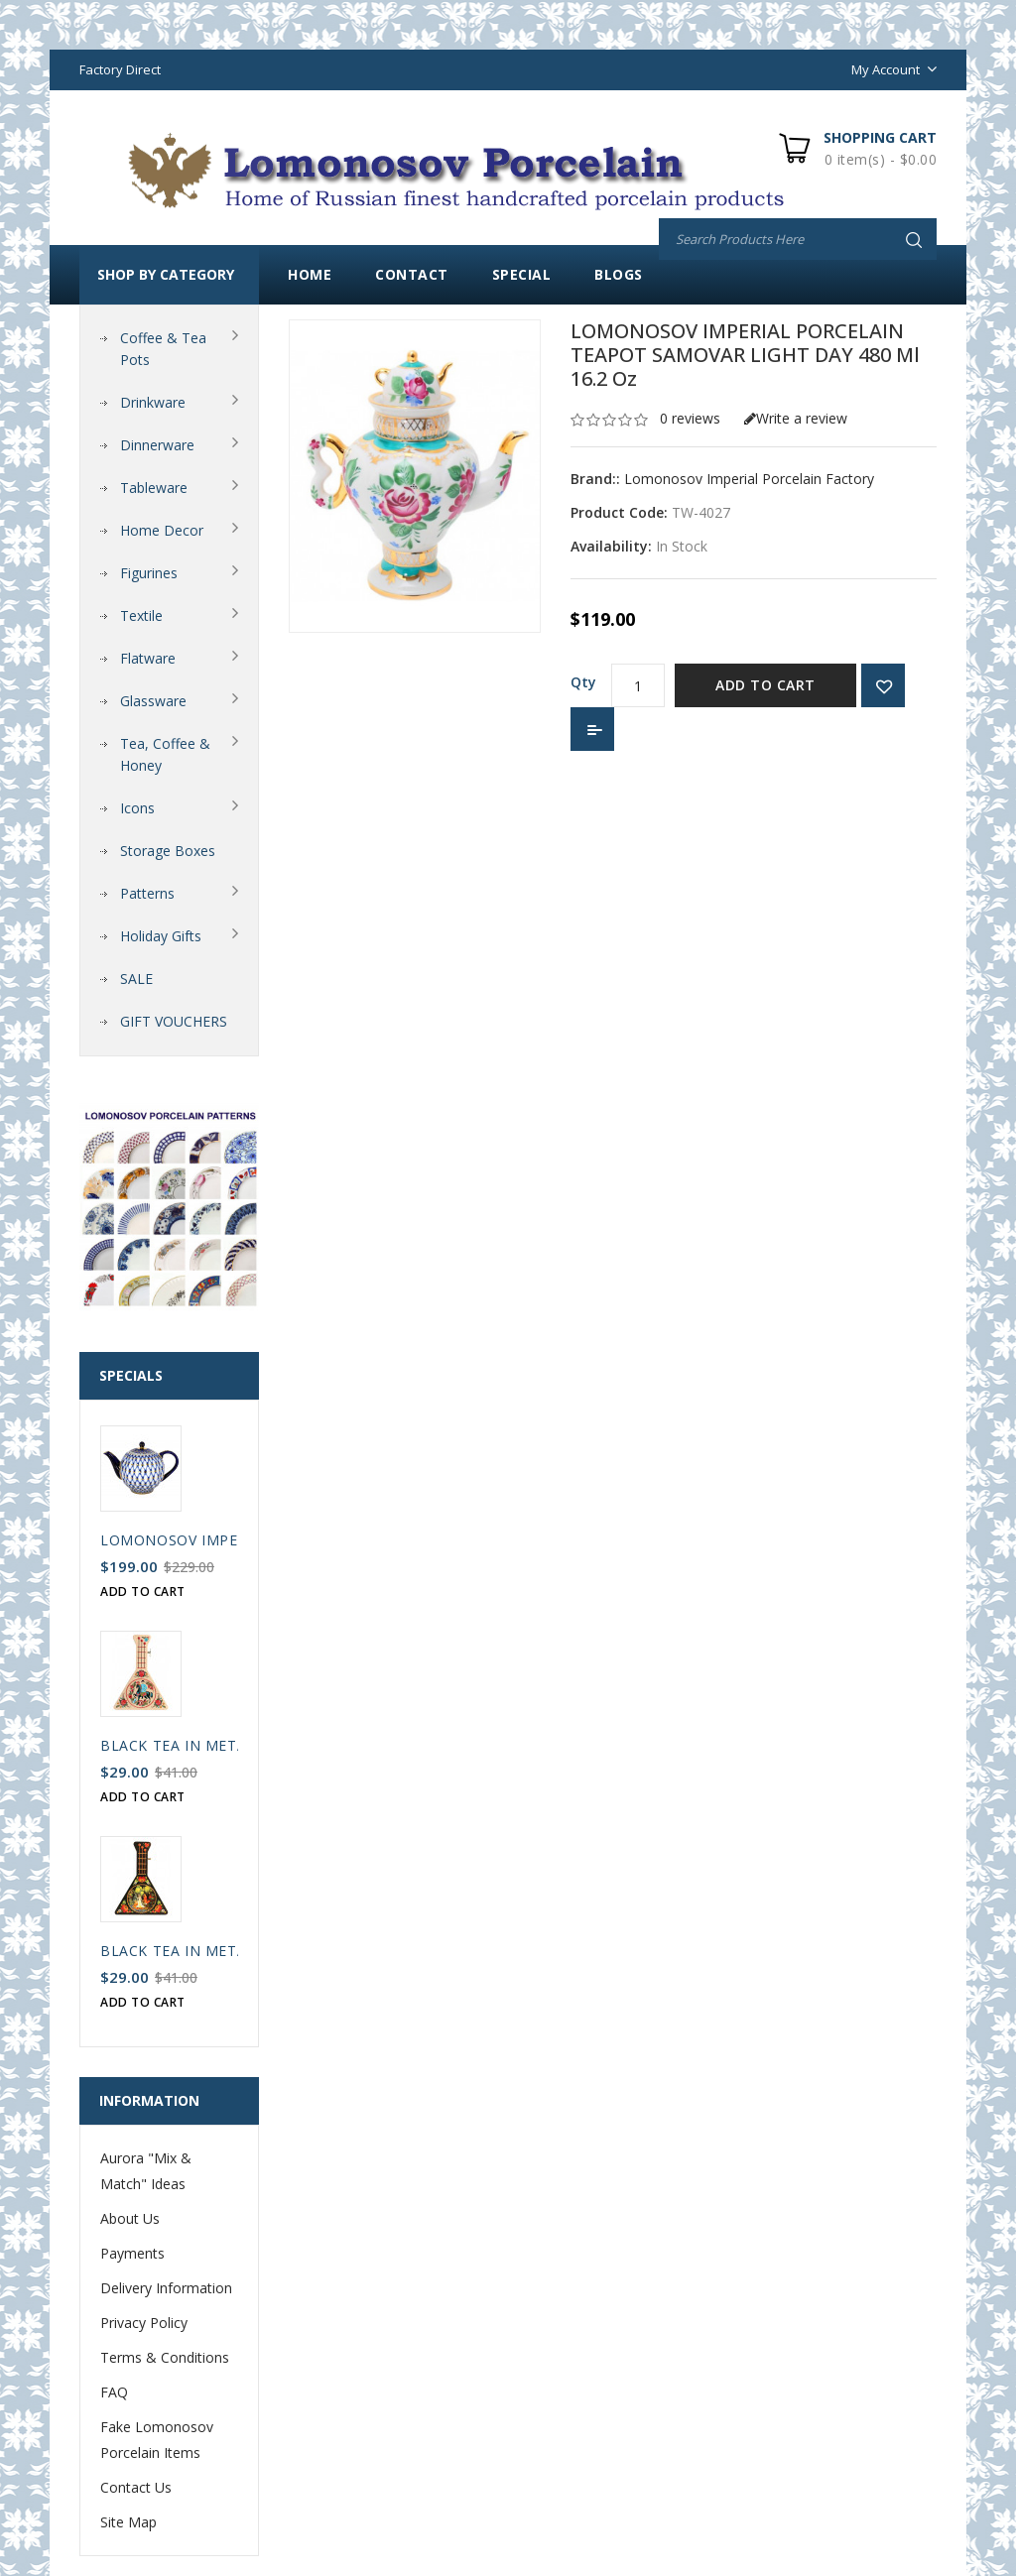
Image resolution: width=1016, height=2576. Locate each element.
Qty (583, 682)
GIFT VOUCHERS (173, 1021)
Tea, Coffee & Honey (165, 754)
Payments (132, 2253)
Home (309, 274)
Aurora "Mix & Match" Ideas (145, 2170)
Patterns (147, 893)
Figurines (149, 572)
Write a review (795, 418)
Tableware (154, 487)
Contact (411, 274)
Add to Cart (765, 684)
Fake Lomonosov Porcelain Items (156, 2439)
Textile (141, 615)
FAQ (114, 2392)
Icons (137, 807)
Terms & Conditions (164, 2357)
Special (522, 274)
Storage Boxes (167, 850)
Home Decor (161, 530)
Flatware (148, 658)
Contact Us (136, 2487)
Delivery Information (166, 2287)
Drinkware (153, 402)
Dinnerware (157, 444)
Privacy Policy (144, 2322)
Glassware (153, 700)
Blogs (618, 274)
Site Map (128, 2522)
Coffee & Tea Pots (163, 348)
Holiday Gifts (160, 935)
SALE (136, 978)
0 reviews (690, 418)
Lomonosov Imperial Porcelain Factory (749, 478)
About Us (130, 2218)
